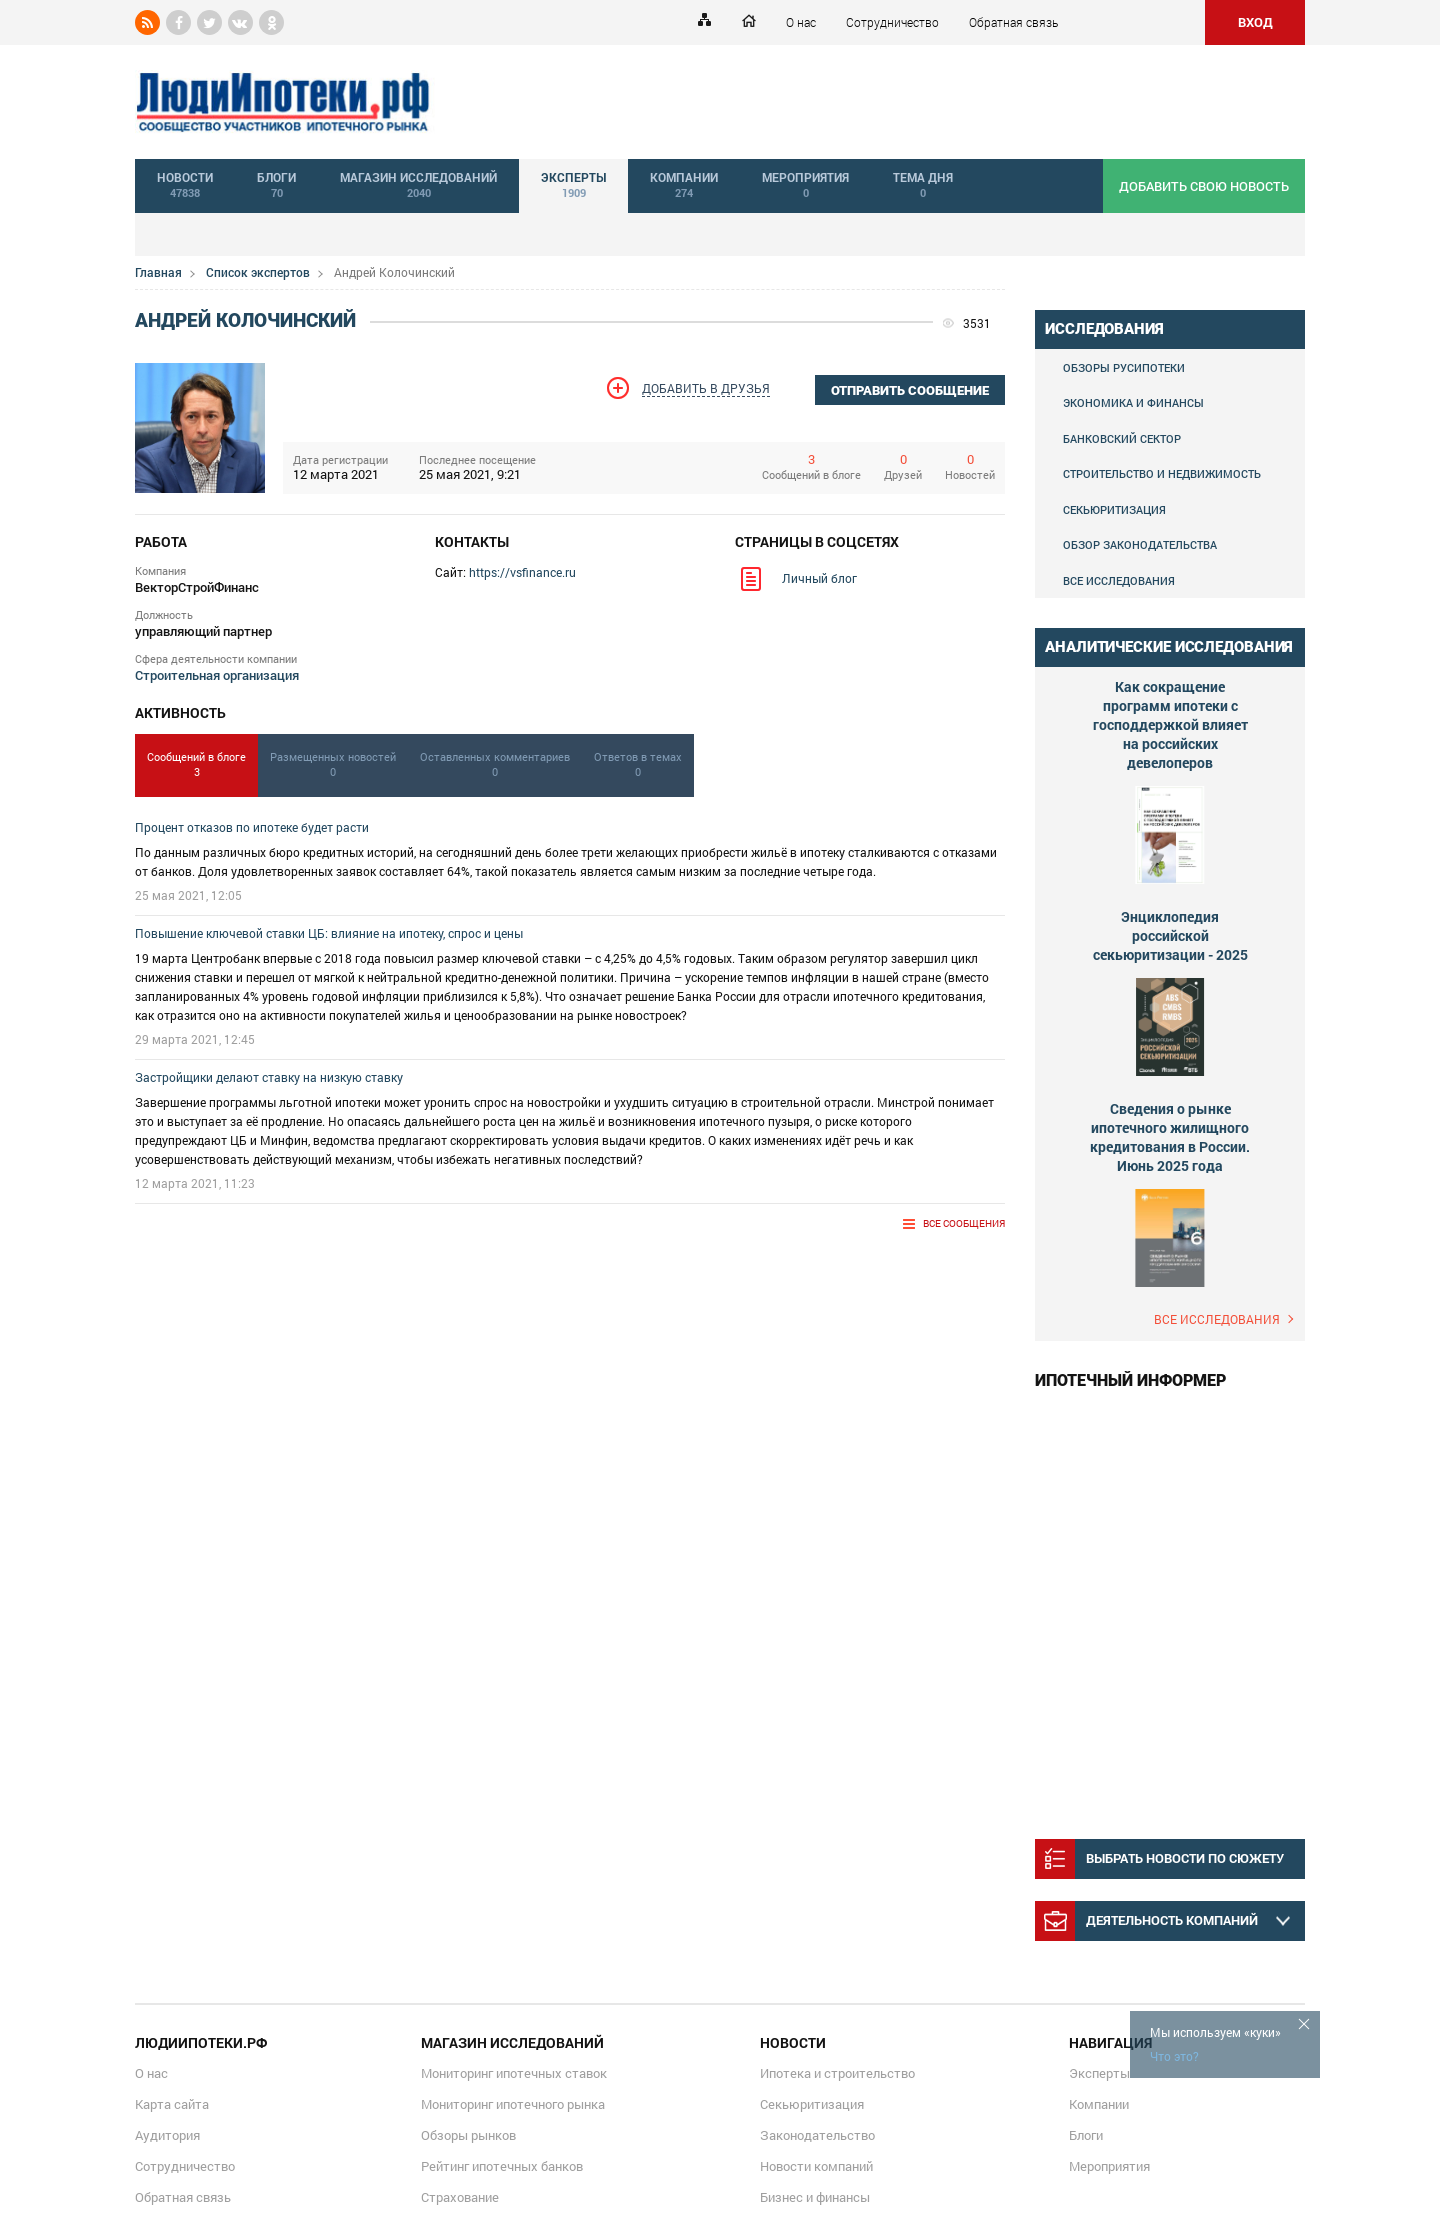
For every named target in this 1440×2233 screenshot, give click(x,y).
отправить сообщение (910, 390)
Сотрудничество (892, 22)
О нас (801, 22)
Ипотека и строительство (837, 2073)
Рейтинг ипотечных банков (502, 2166)
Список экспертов (258, 272)
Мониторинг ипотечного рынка (513, 2104)
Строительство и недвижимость (1162, 473)
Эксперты (1099, 2073)
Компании (1099, 2104)
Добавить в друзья (706, 388)
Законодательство (817, 2135)
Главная (158, 272)
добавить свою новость (1204, 186)
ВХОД (1255, 22)
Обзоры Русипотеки (1124, 367)
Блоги (1086, 2135)
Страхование (460, 2197)
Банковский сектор (1122, 438)
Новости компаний (816, 2166)
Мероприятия (1109, 2166)
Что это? (1174, 2056)
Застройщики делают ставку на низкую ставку (269, 1077)
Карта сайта (172, 2104)
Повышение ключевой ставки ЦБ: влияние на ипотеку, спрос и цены (329, 933)
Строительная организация (217, 675)
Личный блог (819, 578)
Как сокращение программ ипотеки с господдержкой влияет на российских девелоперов (1170, 724)
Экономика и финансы (1133, 402)
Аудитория (167, 2135)
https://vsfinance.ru (522, 572)
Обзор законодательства (1140, 544)
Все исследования (1119, 580)
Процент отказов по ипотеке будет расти (252, 827)
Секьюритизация (1114, 509)
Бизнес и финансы (815, 2197)
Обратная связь (1013, 22)
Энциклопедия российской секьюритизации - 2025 (1170, 935)
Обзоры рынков (468, 2135)
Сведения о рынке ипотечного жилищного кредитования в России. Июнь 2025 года (1170, 1137)
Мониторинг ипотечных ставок (514, 2073)
